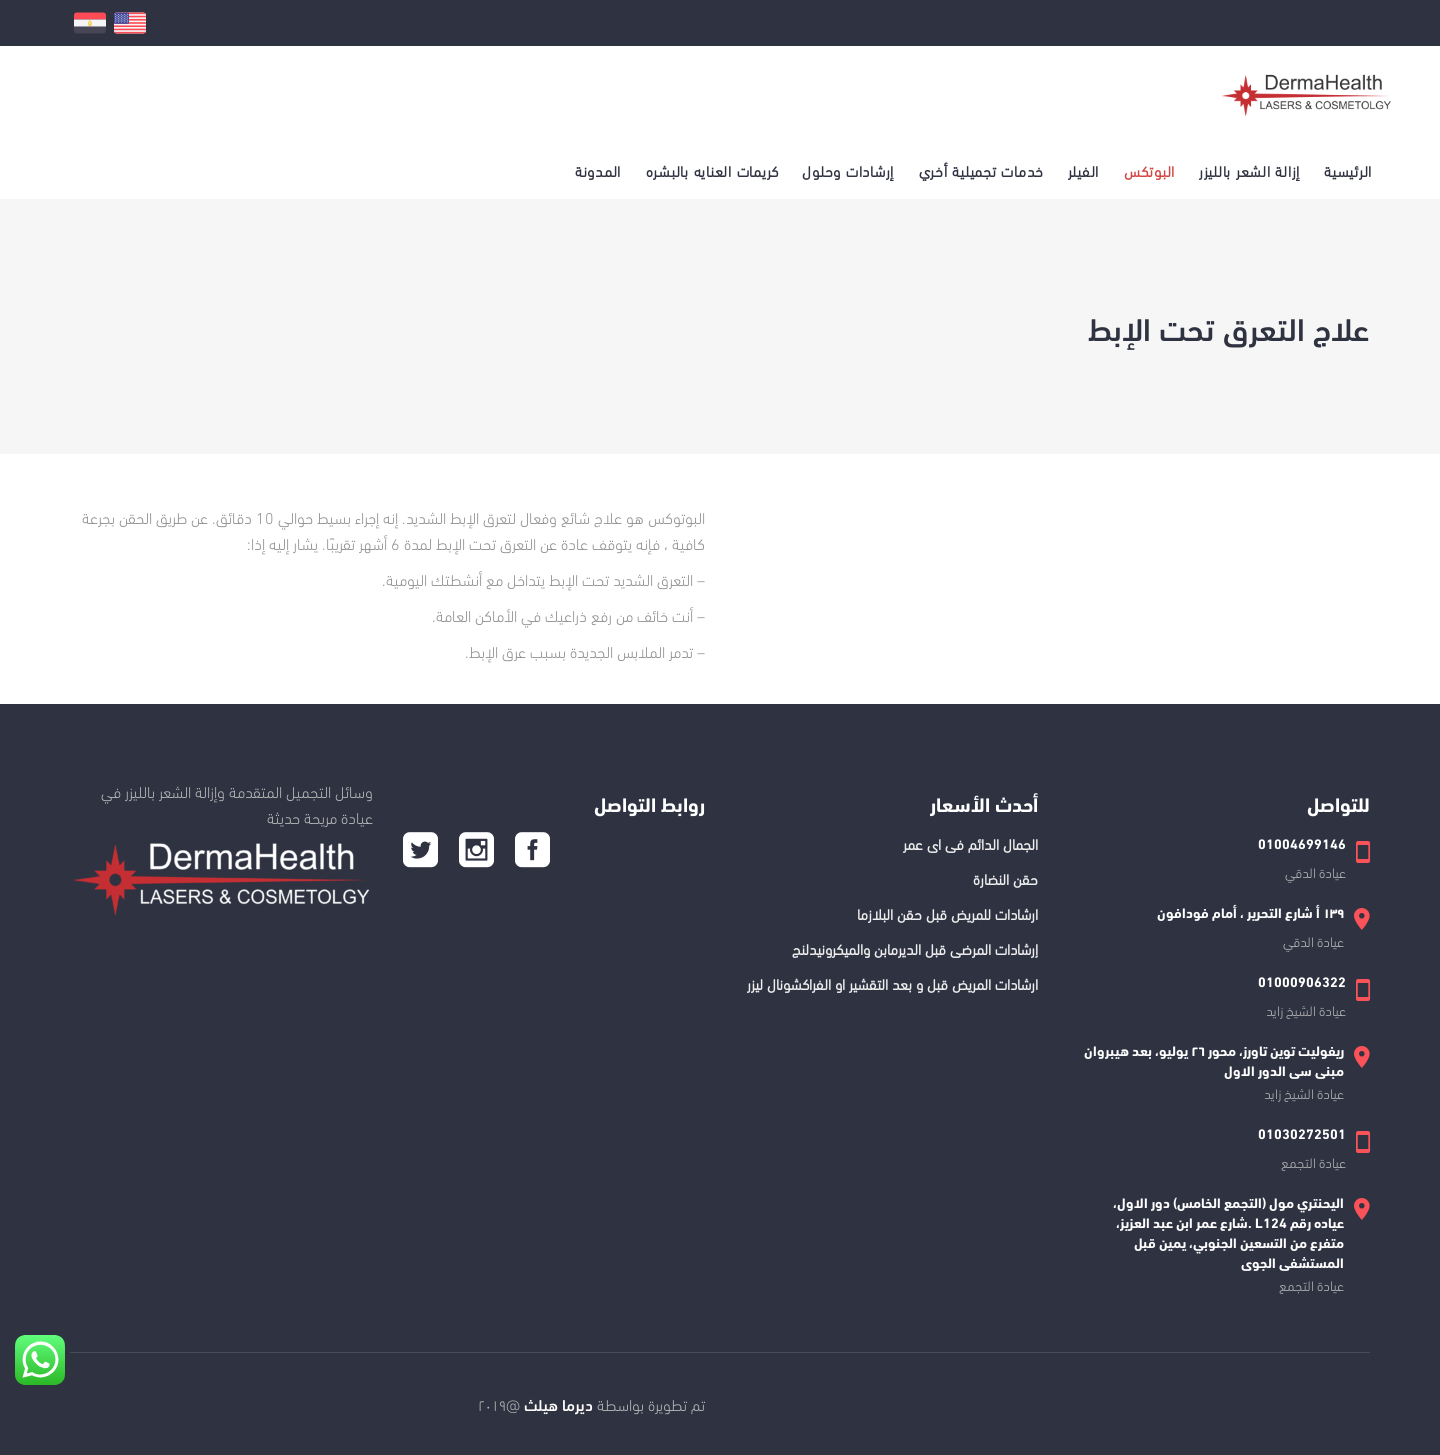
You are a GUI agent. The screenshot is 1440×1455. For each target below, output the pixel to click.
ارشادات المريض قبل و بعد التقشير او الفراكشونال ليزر (892, 983)
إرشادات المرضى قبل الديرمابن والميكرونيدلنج (915, 948)
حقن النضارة (1005, 878)
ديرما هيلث (556, 1403)
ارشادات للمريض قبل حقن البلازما (947, 913)
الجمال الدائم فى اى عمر (970, 843)
